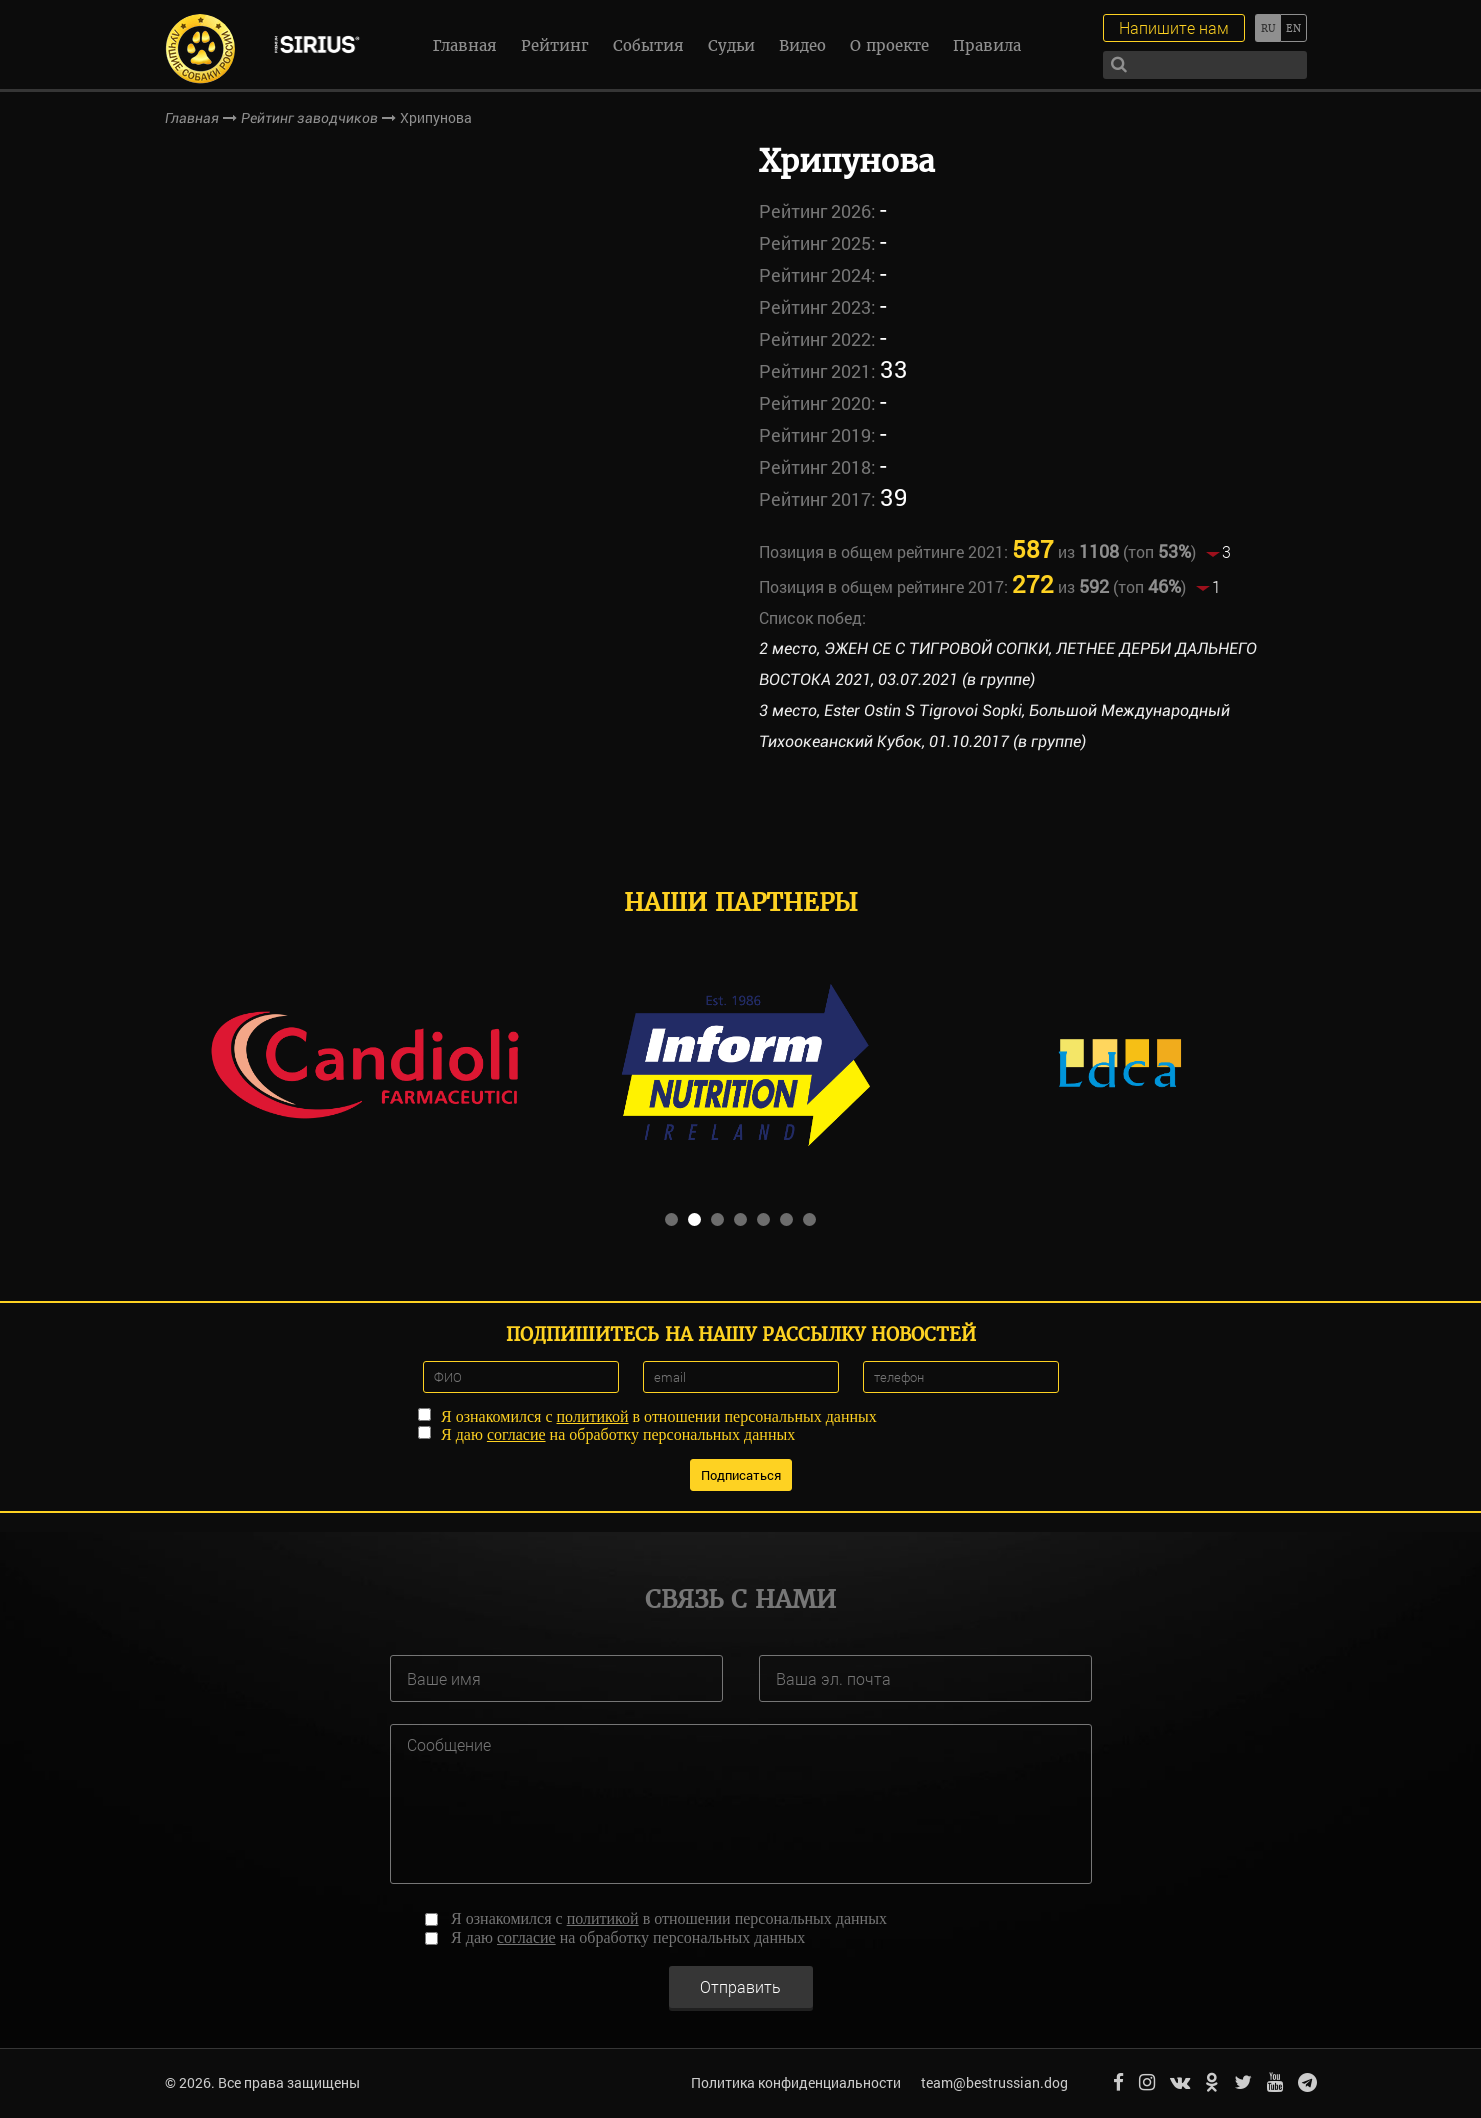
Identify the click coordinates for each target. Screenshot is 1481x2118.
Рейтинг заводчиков (309, 118)
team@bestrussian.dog (994, 2082)
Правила (987, 45)
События (648, 45)
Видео (802, 45)
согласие (516, 1434)
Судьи (731, 45)
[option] (364, 1063)
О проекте (889, 45)
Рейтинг (555, 45)
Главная (465, 45)
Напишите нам (1174, 27)
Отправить (740, 1986)
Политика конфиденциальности (796, 2082)
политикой (593, 1416)
